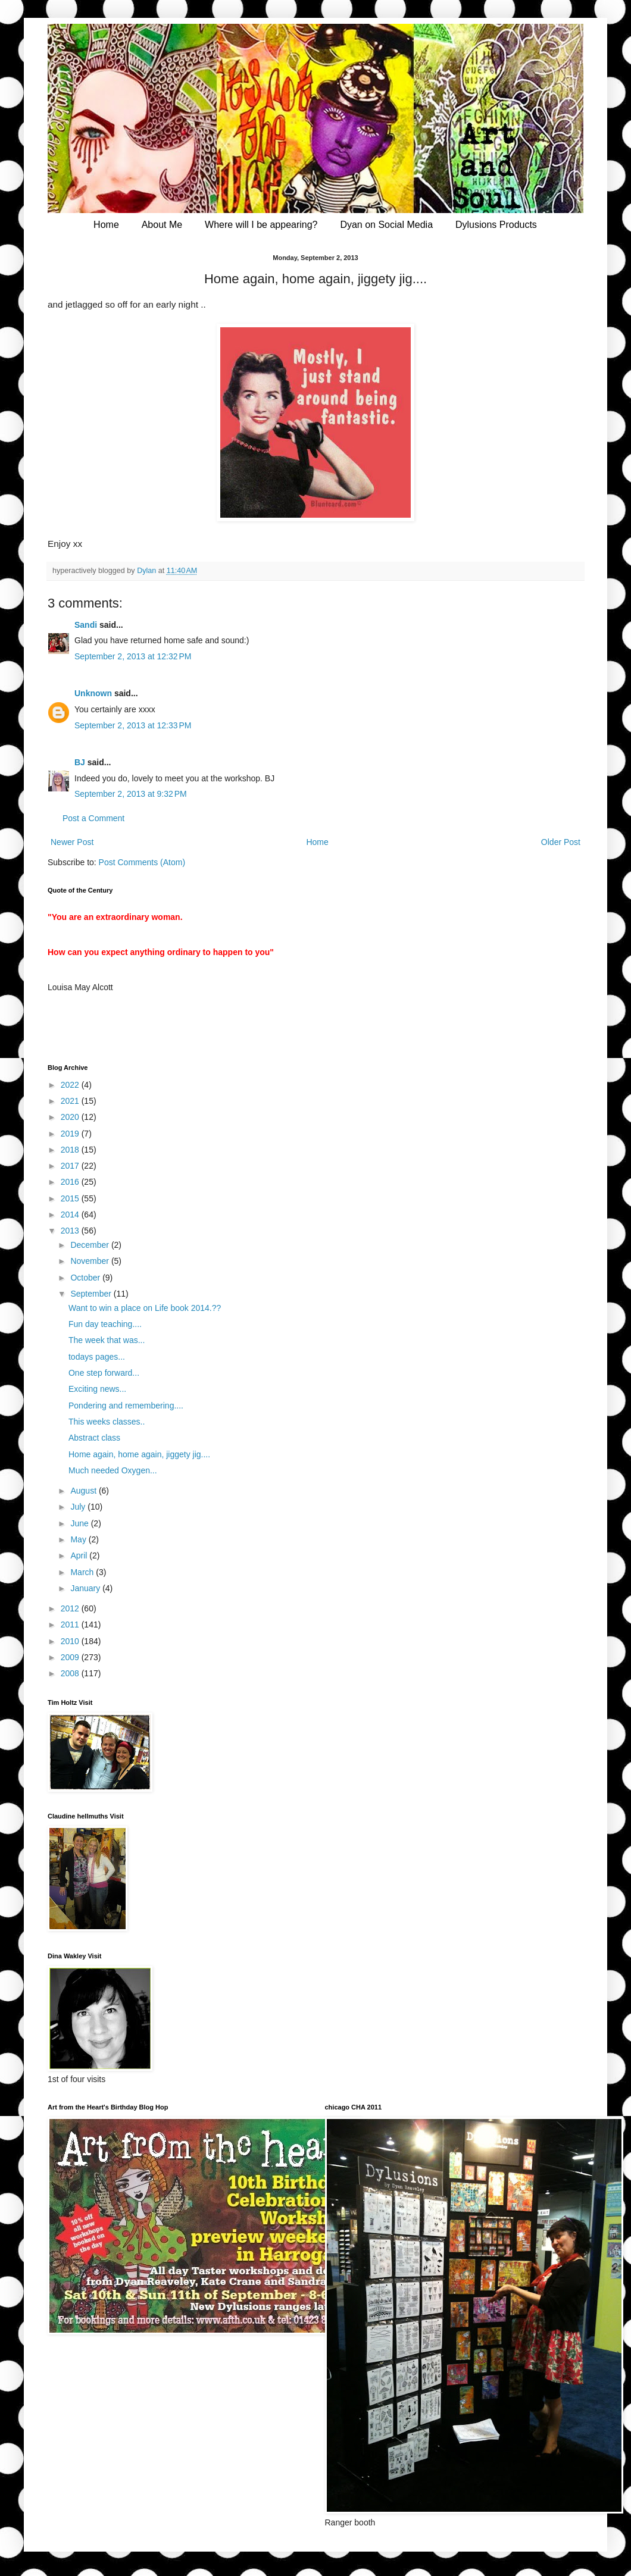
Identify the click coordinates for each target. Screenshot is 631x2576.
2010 (71, 1641)
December (90, 1245)
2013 (71, 1230)
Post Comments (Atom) (142, 862)
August (84, 1490)
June (80, 1523)
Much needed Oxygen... (112, 1470)
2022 (71, 1085)
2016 (71, 1182)
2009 (71, 1657)
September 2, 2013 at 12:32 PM (133, 656)
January (86, 1588)
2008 (71, 1673)
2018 (71, 1149)
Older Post (560, 842)
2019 (71, 1133)
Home (106, 225)
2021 (71, 1101)
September (91, 1293)
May (79, 1539)
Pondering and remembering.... (125, 1405)
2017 (71, 1165)
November (90, 1261)
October (86, 1277)
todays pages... (96, 1356)
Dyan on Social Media (386, 225)
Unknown (93, 693)
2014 (71, 1214)
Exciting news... (97, 1389)
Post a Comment (93, 818)
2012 (71, 1608)
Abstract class (94, 1437)
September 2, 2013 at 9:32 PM (130, 794)
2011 (71, 1624)
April (79, 1555)
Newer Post (72, 842)
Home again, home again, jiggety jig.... (139, 1454)
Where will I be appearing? (261, 225)
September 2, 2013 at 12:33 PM (133, 725)
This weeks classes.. (106, 1421)
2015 (71, 1198)
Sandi (85, 625)
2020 (71, 1117)
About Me (162, 225)
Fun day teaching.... (105, 1324)
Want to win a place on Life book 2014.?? (144, 1308)
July (79, 1506)
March (83, 1572)
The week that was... (106, 1340)
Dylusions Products (496, 225)
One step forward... (103, 1373)
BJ (79, 762)
